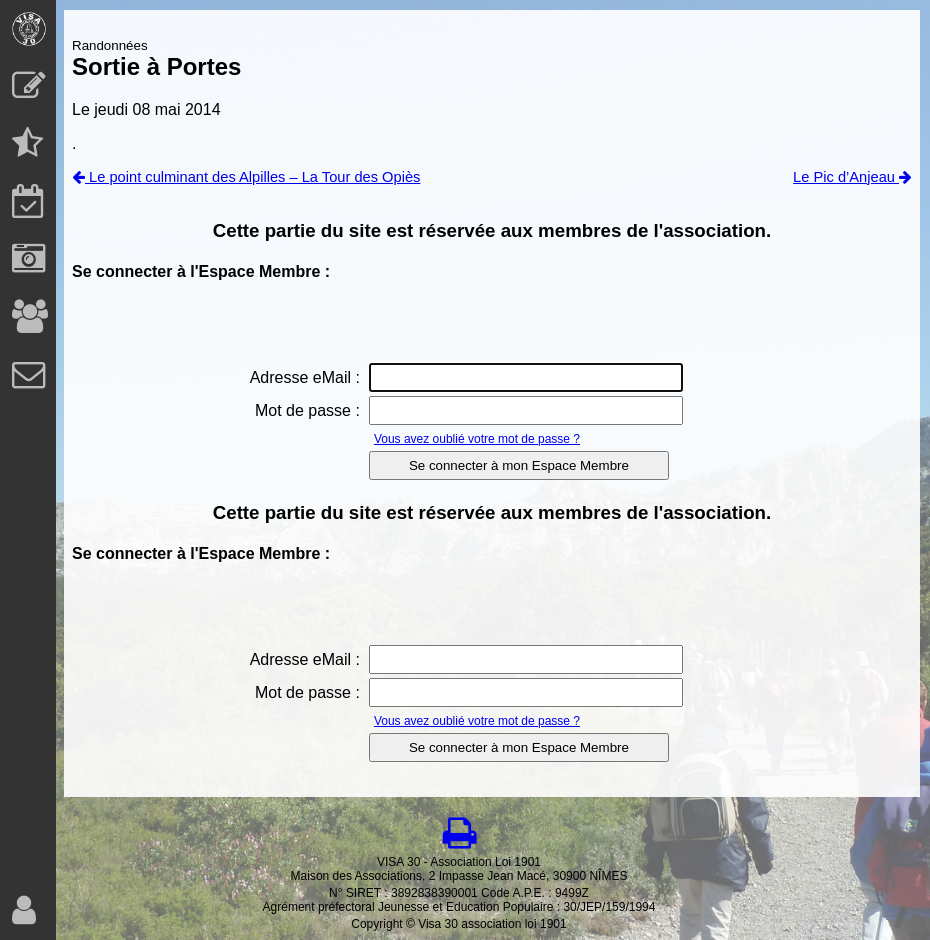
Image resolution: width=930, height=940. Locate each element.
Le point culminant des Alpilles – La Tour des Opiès (246, 177)
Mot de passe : (307, 410)
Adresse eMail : (305, 377)
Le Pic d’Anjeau (852, 177)
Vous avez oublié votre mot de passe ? (477, 439)
